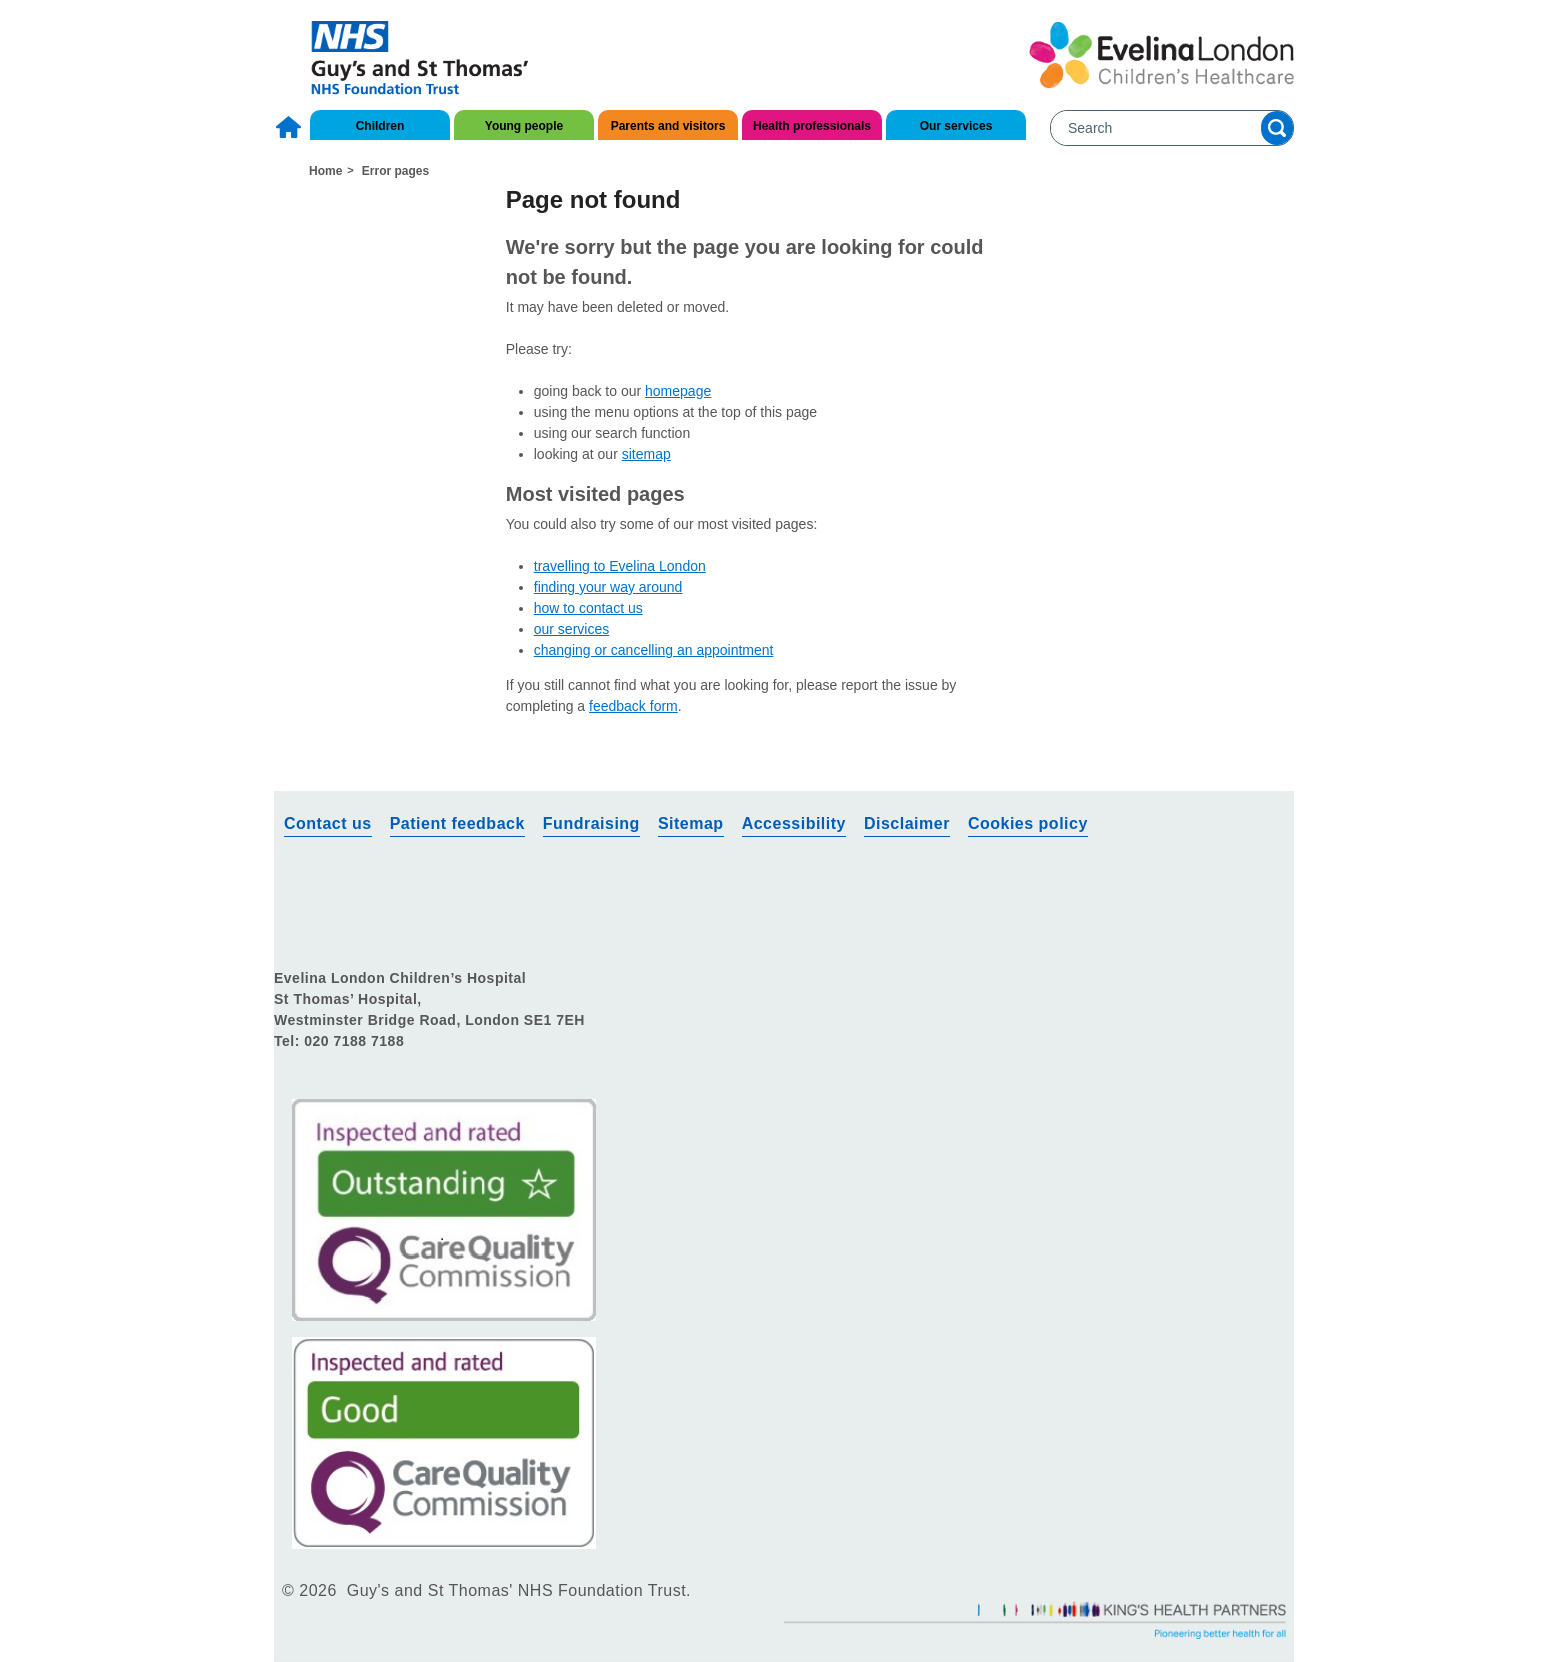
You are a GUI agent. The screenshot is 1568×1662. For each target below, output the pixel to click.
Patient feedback (457, 823)
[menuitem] (291, 122)
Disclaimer (907, 823)
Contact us (732, 31)
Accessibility (794, 823)
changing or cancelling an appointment (654, 650)
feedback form (633, 706)
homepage (678, 391)
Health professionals (812, 126)
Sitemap (691, 823)
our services (571, 629)
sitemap (646, 454)
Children (380, 126)
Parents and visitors (668, 126)
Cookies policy (1028, 823)
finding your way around (608, 587)
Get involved (853, 31)
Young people (524, 126)
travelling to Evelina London (620, 566)
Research (968, 31)
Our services (956, 126)
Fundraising (591, 823)
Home (291, 127)
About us (624, 31)
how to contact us (588, 608)
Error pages (395, 171)
